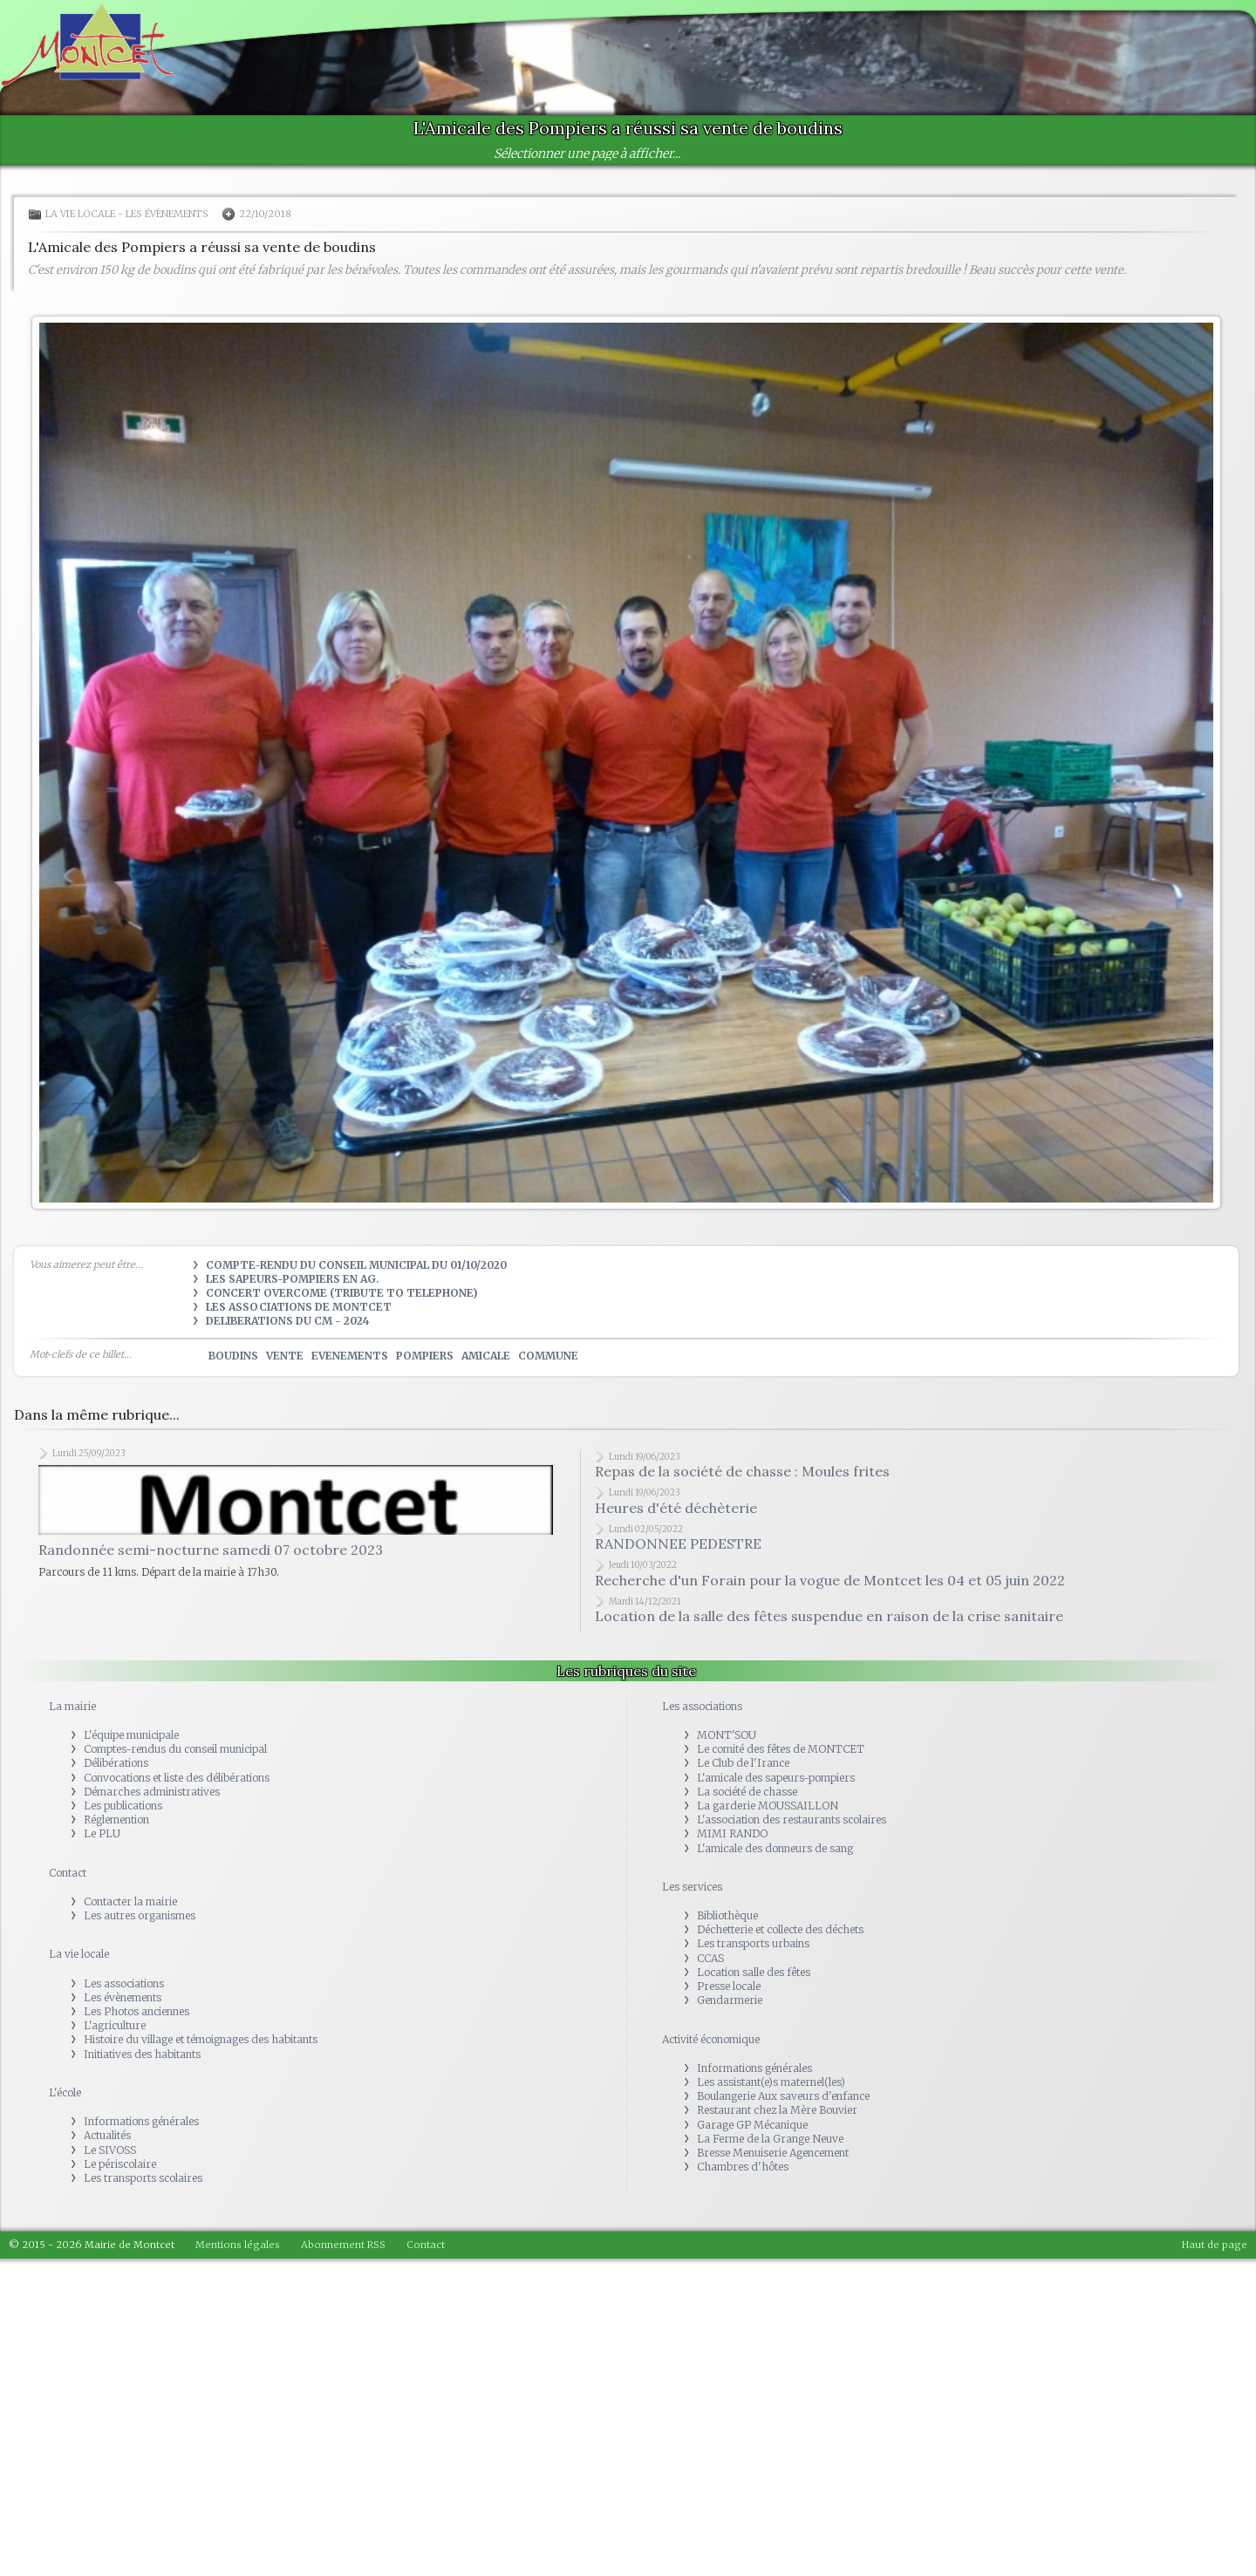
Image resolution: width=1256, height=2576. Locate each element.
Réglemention (116, 1819)
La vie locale (80, 214)
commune (548, 1355)
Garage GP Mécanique (752, 2124)
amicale (485, 1355)
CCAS (710, 1958)
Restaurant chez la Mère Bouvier (777, 2109)
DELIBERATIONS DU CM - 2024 (288, 1320)
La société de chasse (747, 1791)
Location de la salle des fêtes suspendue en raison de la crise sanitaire (829, 1616)
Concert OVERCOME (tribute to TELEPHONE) (342, 1292)
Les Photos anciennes (136, 2011)
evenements (349, 1355)
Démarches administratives (152, 1791)
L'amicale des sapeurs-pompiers (776, 1777)
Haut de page (1214, 2245)
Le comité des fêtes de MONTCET (780, 1748)
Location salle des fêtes (753, 1972)
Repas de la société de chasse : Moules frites (742, 1471)
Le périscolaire (120, 2164)
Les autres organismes (139, 1915)
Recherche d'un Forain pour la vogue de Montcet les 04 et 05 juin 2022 (830, 1580)
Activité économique (711, 2039)
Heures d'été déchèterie (676, 1507)
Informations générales (141, 2121)
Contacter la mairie (130, 1901)
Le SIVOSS (110, 2150)
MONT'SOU (726, 1734)
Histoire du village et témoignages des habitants (200, 2039)
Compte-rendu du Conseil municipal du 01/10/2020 (356, 1264)
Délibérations (116, 1762)
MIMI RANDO (732, 1833)
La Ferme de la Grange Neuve (770, 2138)
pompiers (425, 1355)
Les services (692, 1886)
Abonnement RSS (343, 2245)
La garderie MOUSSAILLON (767, 1805)
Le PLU (102, 1833)
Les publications (123, 1805)
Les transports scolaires (143, 2177)
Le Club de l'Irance (743, 1762)
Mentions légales (237, 2245)
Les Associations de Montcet (299, 1306)
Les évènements (167, 214)
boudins (233, 1355)
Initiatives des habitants (142, 2054)
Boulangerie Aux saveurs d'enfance (783, 2095)
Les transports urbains (753, 1943)
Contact (67, 1872)
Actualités (107, 2135)
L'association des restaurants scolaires (791, 1819)
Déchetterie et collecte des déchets (780, 1929)
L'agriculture (115, 2025)
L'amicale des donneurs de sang (775, 1848)
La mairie (72, 1706)
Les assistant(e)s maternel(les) (771, 2082)
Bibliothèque (727, 1915)
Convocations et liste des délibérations (177, 1777)
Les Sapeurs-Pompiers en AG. (292, 1278)
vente (285, 1355)
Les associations (124, 1983)
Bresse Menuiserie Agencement (773, 2152)
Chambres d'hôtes (742, 2166)
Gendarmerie (729, 2000)
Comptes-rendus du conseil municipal (175, 1748)
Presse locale (729, 1986)
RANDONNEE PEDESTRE (678, 1543)
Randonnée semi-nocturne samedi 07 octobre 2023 (210, 1557)
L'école (65, 2092)
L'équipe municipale (131, 1734)
